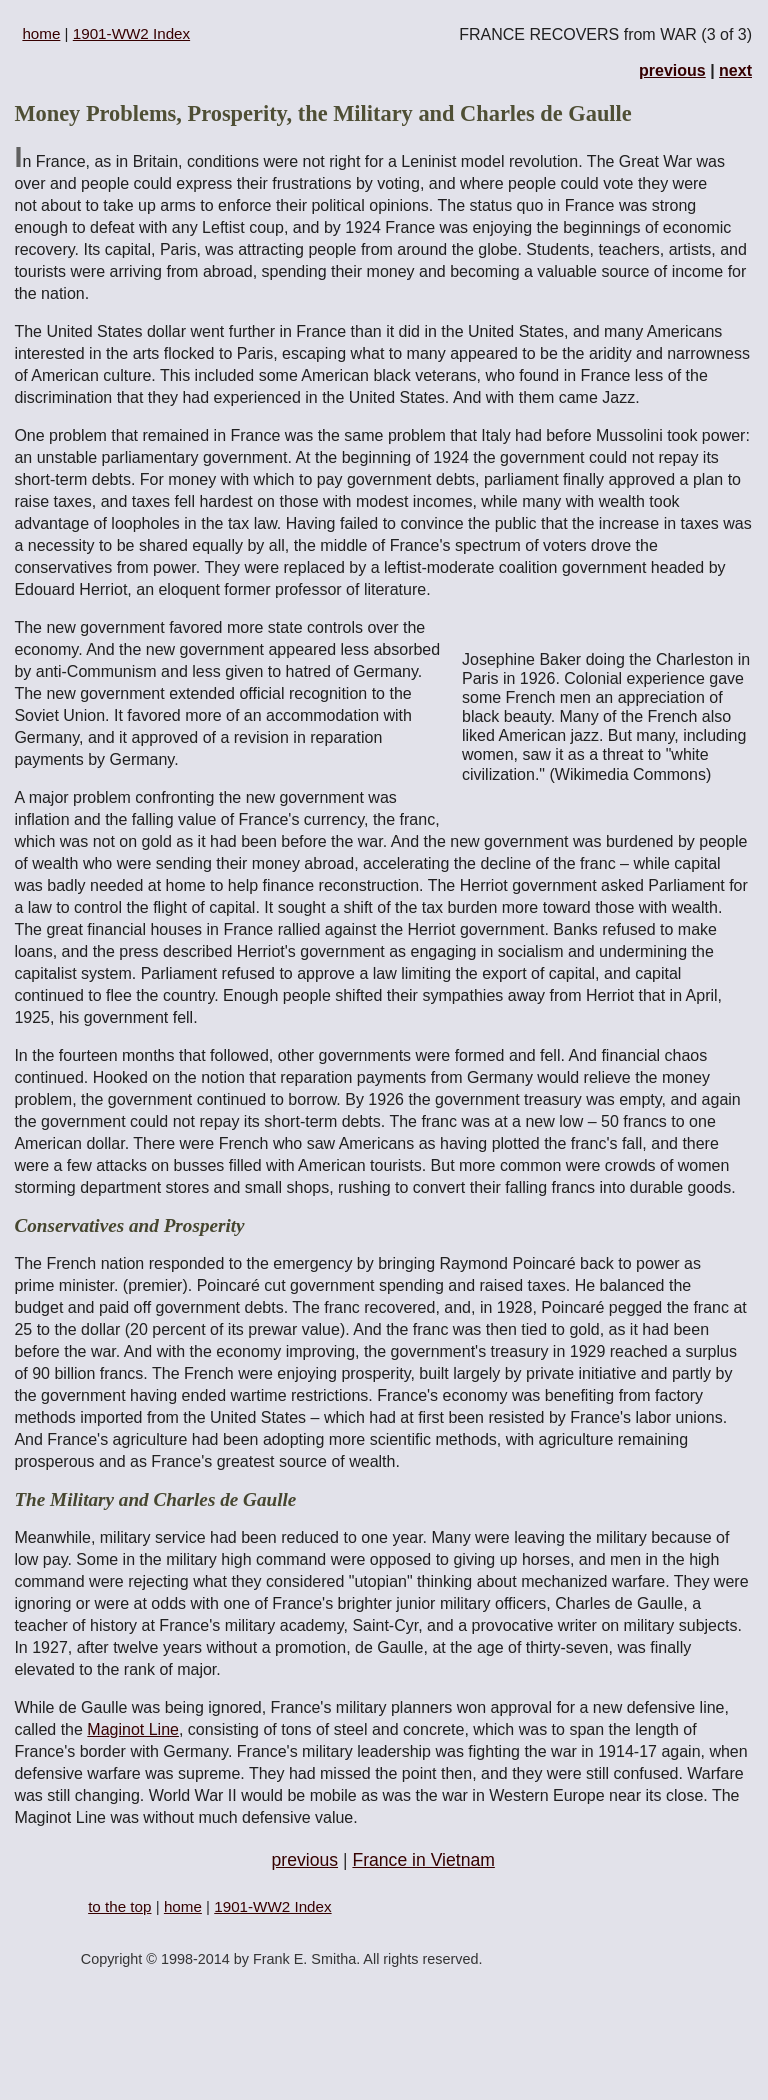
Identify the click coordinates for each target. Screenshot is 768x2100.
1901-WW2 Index (131, 33)
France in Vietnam (423, 1860)
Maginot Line (133, 1729)
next (735, 70)
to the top (119, 1906)
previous (672, 70)
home (41, 33)
